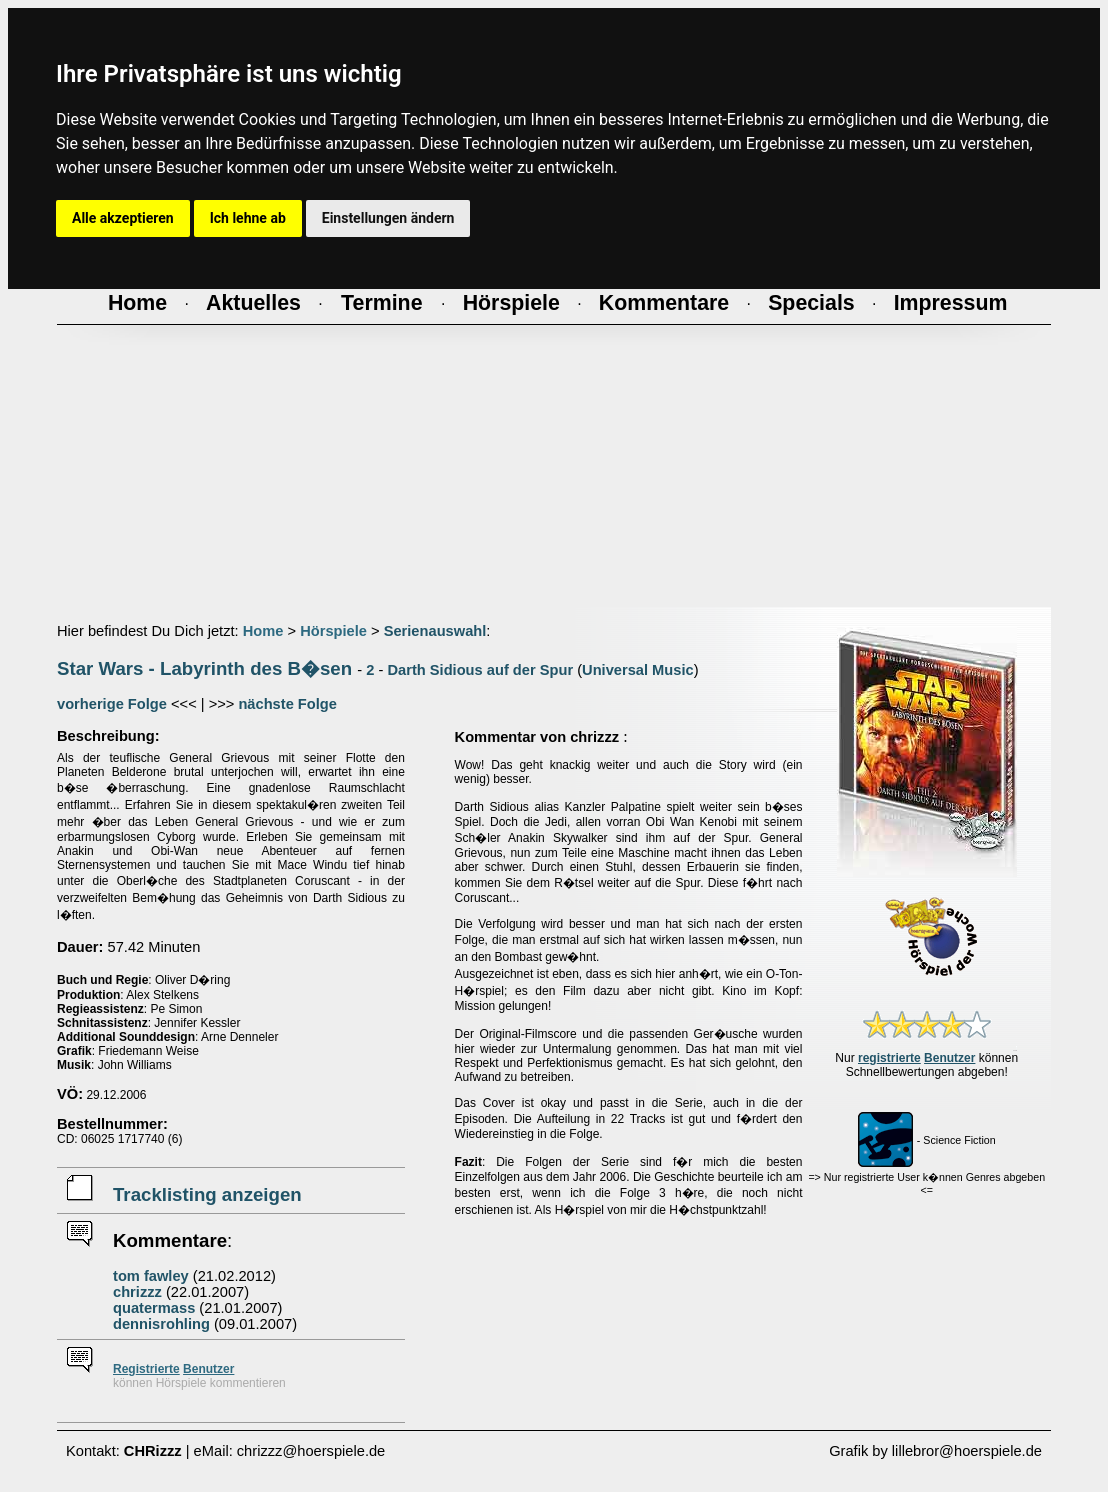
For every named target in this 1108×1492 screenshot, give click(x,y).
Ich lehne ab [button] (248, 218)
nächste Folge (287, 704)
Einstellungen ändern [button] (388, 218)
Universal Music (638, 670)
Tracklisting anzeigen (207, 1194)
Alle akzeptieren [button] (123, 218)
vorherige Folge (112, 704)
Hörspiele (333, 631)
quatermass (154, 1308)
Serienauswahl (435, 631)
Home (263, 631)
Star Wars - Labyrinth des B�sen (204, 668)
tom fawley (151, 1276)
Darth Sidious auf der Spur (480, 670)
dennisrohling (161, 1324)
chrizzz (137, 1292)
